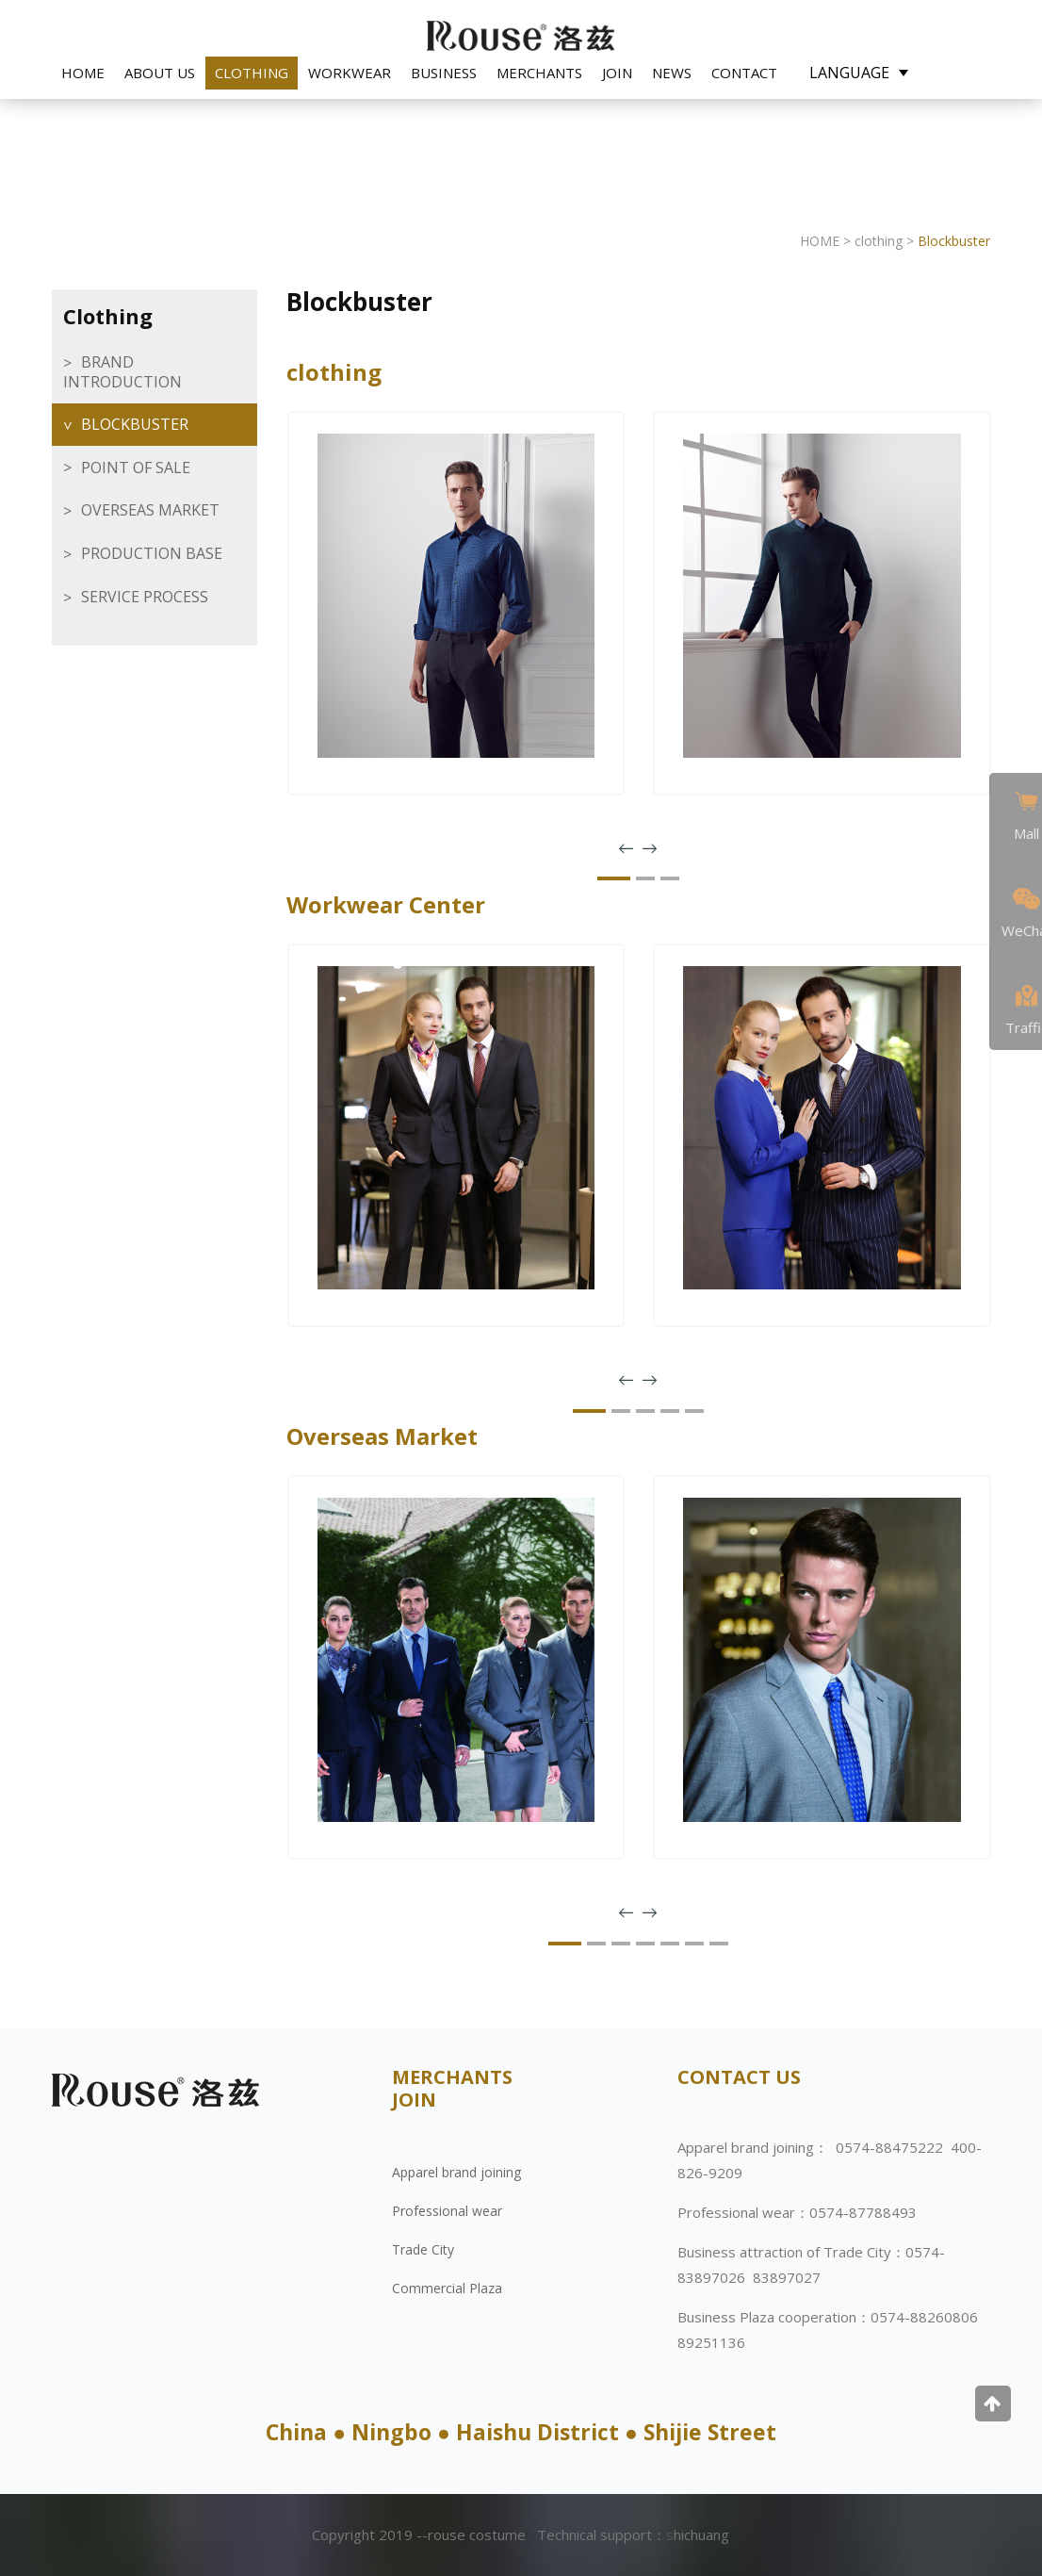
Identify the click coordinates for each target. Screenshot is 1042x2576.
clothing (251, 72)
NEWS (672, 72)
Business (444, 72)
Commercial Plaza (447, 2288)
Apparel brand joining (456, 2172)
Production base (151, 553)
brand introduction (122, 372)
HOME (83, 72)
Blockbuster (134, 424)
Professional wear (447, 2211)
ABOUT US (159, 72)
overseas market (150, 510)
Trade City (423, 2249)
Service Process (144, 596)
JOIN (617, 72)
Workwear (349, 72)
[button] (613, 878)
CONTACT (744, 72)
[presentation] (626, 849)
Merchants (539, 72)
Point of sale (135, 467)
